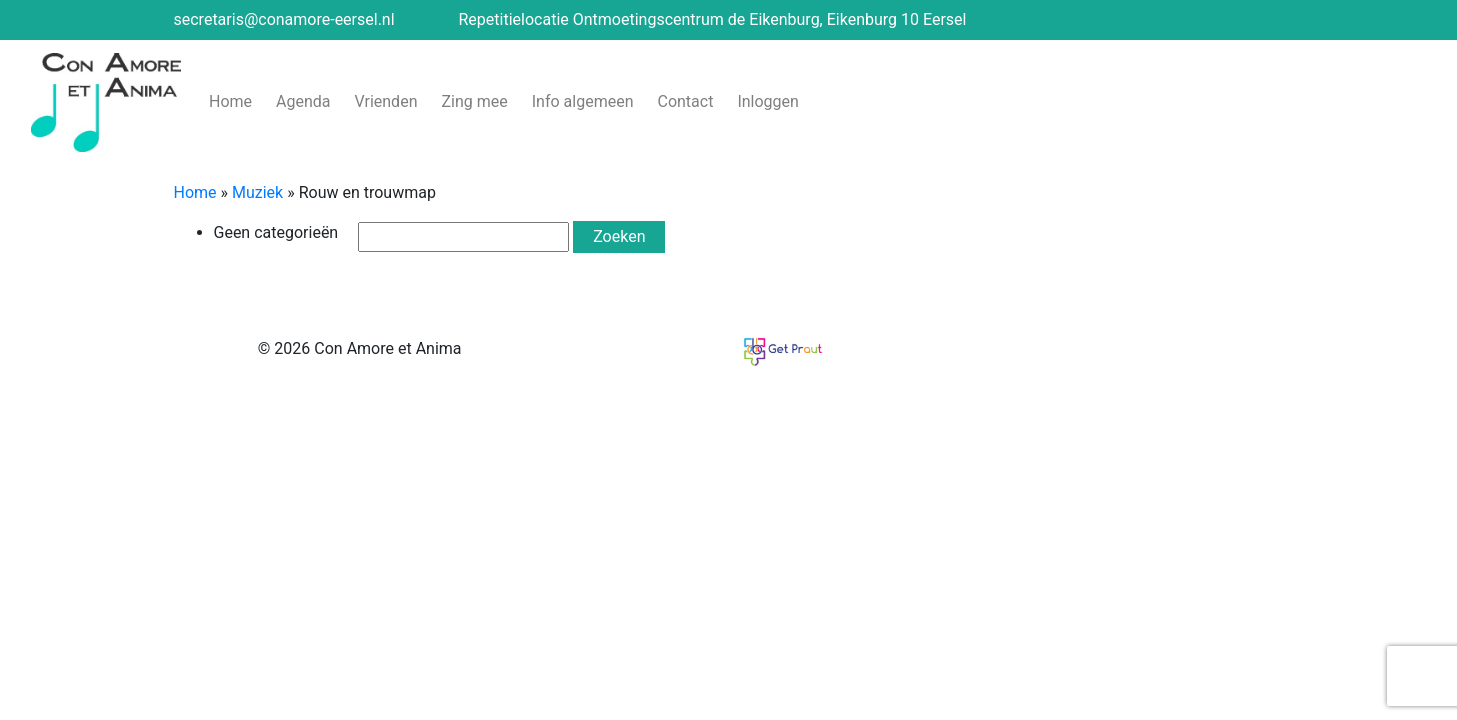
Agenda (303, 101)
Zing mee (474, 101)
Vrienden (386, 101)
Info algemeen (583, 101)
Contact (685, 101)
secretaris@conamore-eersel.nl (284, 19)
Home (230, 101)
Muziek (257, 192)
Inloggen (768, 101)
